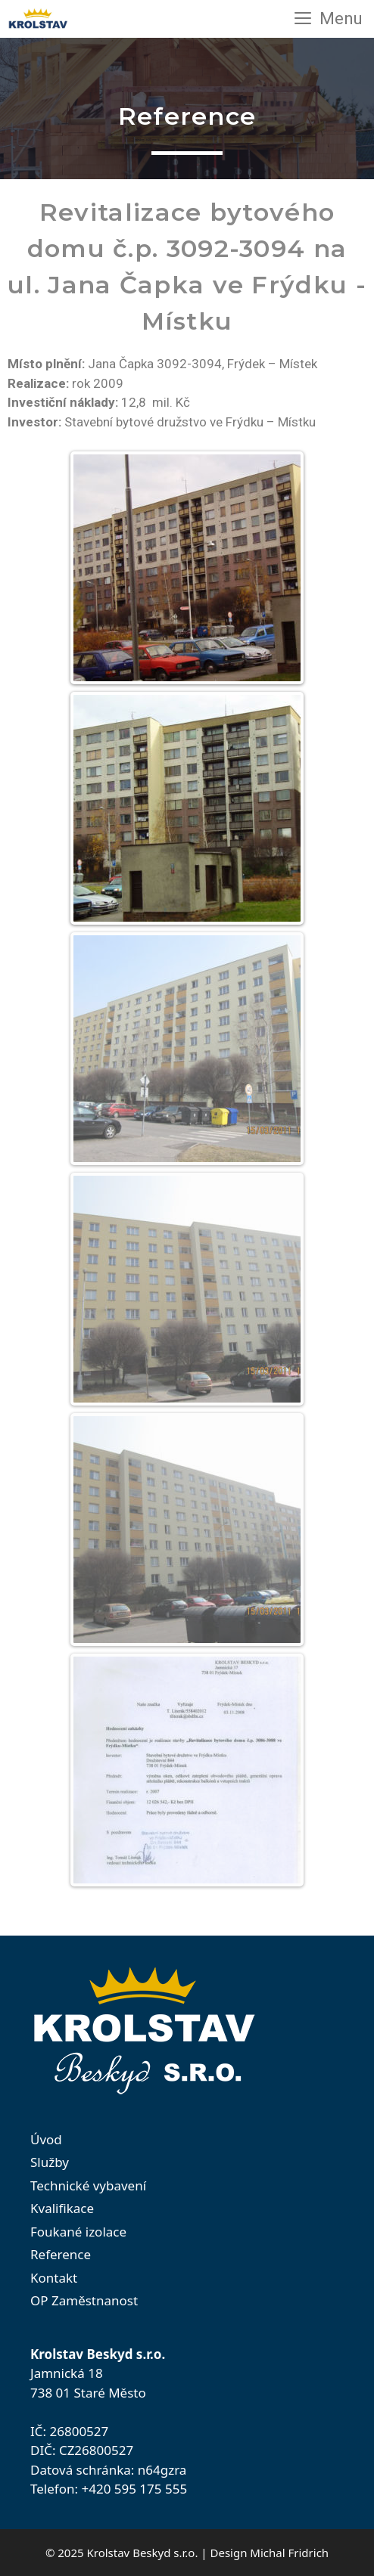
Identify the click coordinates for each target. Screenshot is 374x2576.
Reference (60, 2254)
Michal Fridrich (289, 2552)
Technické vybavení (88, 2185)
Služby (49, 2162)
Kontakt (53, 2277)
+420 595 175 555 (134, 2488)
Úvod (46, 2139)
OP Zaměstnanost (84, 2300)
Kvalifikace (62, 2208)
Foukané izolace (78, 2231)
